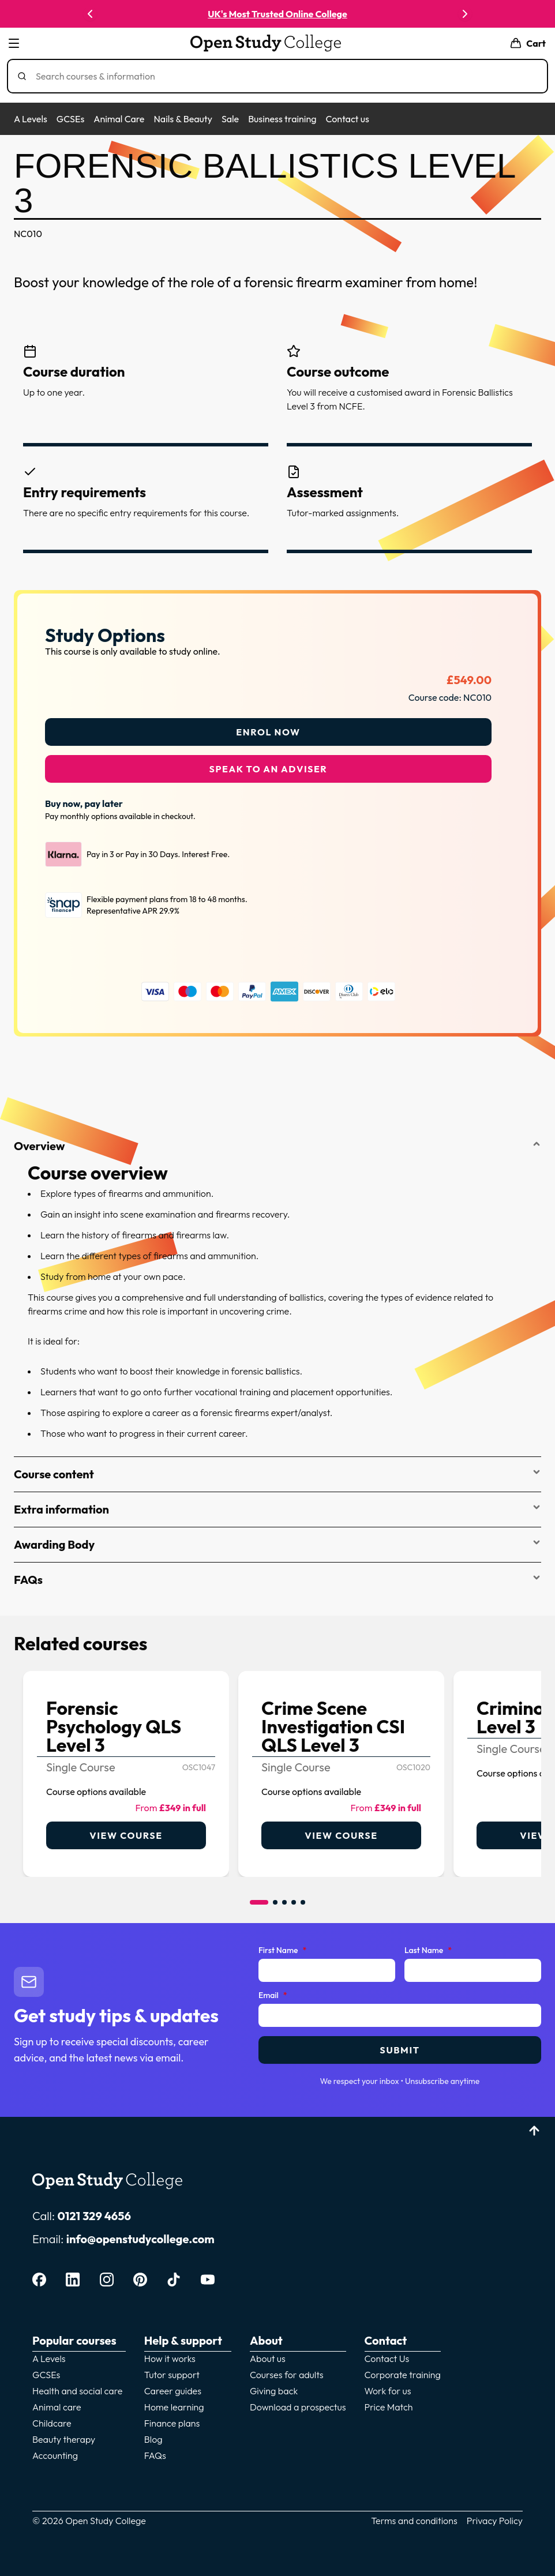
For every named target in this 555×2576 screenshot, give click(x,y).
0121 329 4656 (94, 2209)
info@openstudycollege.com (140, 2232)
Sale (230, 119)
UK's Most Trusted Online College (277, 14)
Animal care (56, 2400)
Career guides (172, 2384)
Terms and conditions (414, 2513)
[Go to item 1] (259, 1895)
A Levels (30, 119)
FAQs (277, 1572)
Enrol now (500, 14)
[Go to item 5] (303, 1895)
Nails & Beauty (182, 119)
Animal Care (118, 119)
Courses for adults (287, 2368)
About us (268, 2351)
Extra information (277, 1502)
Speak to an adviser (268, 762)
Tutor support (172, 2368)
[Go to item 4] (293, 1895)
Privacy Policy (495, 2513)
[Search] (282, 76)
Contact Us (387, 2351)
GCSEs (70, 119)
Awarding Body (277, 1537)
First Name (282, 1943)
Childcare (52, 2416)
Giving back (274, 2384)
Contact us (347, 119)
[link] (126, 1767)
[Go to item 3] (284, 1895)
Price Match (389, 2400)
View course (125, 1828)
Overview (277, 1139)
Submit (399, 2043)
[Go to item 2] (275, 1895)
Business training (282, 119)
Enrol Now (268, 725)
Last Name (428, 1943)
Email (272, 1988)
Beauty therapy (63, 2432)
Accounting (55, 2448)
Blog (153, 2432)
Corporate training (403, 2368)
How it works (170, 2351)
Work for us (388, 2384)
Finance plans (172, 2416)
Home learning (174, 2400)
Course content (277, 1467)
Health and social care (77, 2384)
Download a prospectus (298, 2400)
